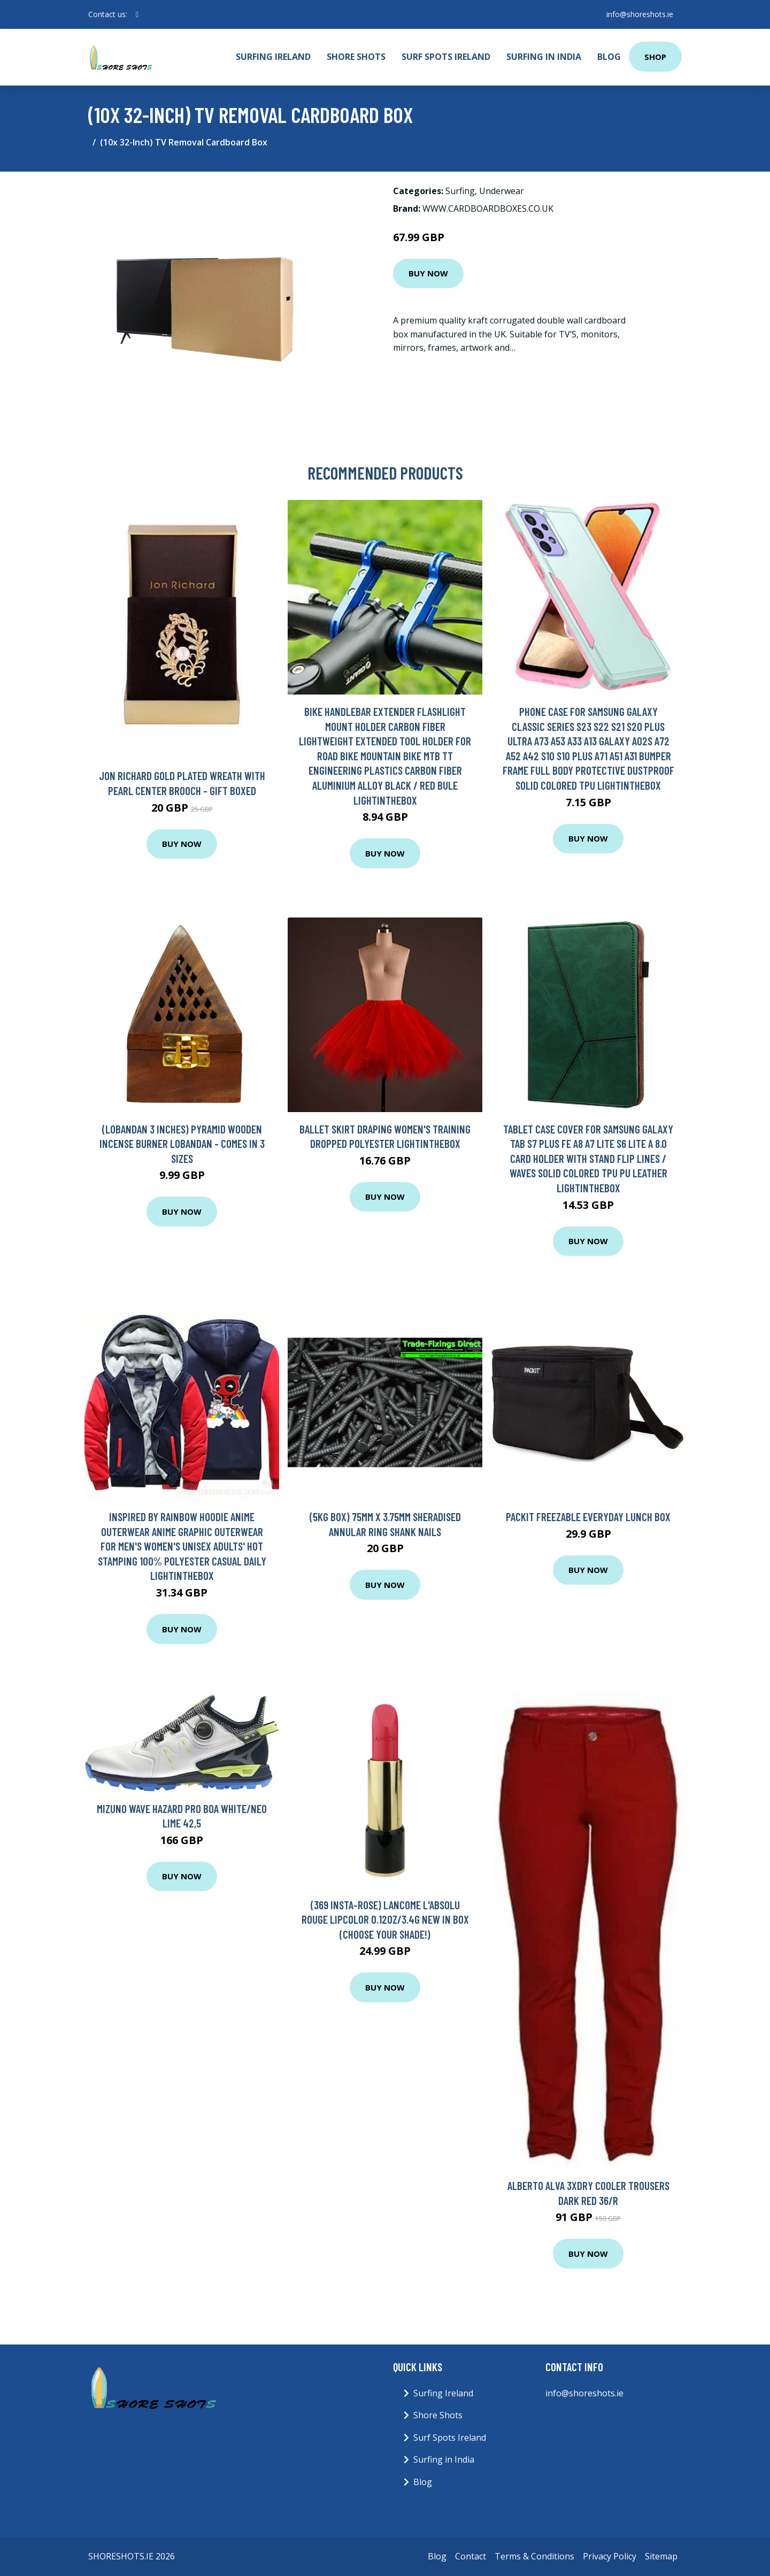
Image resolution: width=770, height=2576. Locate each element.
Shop (655, 56)
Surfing (460, 191)
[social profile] (137, 14)
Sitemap (661, 2556)
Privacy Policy (609, 2556)
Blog (609, 57)
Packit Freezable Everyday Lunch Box (588, 1516)
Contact (470, 2556)
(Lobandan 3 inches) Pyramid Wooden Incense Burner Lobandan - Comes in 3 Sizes (182, 1143)
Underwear (501, 191)
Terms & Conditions (534, 2556)
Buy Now (428, 273)
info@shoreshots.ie (639, 14)
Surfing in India (543, 57)
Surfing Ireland (273, 57)
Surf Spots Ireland (446, 57)
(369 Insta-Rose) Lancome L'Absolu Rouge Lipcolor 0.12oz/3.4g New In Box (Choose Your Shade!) (385, 1919)
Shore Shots (356, 57)
